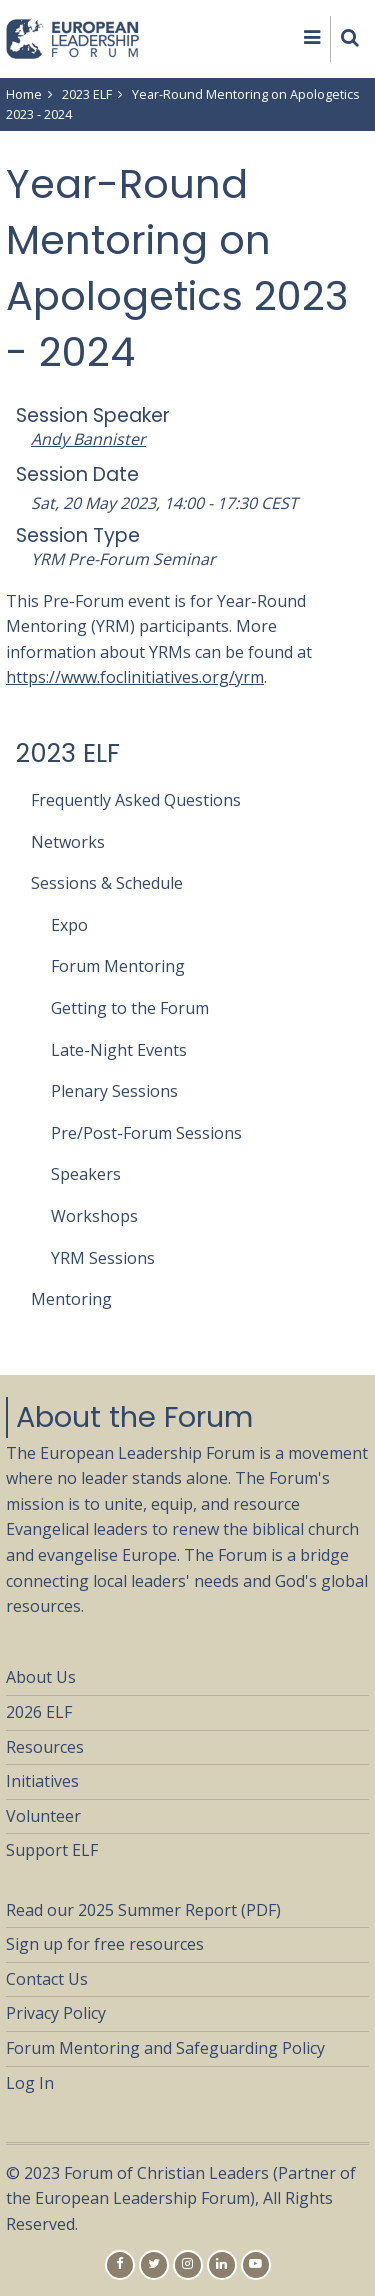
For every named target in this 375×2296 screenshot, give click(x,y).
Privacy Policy (56, 2013)
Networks (68, 842)
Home (24, 94)
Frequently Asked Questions (136, 800)
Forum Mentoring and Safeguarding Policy (165, 2048)
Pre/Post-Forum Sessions (146, 1133)
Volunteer (43, 1816)
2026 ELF (39, 1712)
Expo (69, 925)
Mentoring (71, 1299)
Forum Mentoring (118, 966)
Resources (45, 1747)
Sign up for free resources (105, 1944)
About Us (41, 1677)
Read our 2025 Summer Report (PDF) (143, 1910)
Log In (30, 2083)
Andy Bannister (88, 439)
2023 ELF (87, 94)
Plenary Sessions (114, 1091)
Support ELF (52, 1850)
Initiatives (42, 1781)
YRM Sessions (103, 1258)
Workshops (94, 1216)
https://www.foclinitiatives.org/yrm (135, 677)
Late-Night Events (119, 1050)
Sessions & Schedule (107, 883)
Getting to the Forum (130, 1008)
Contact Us (47, 1979)
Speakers (86, 1174)
